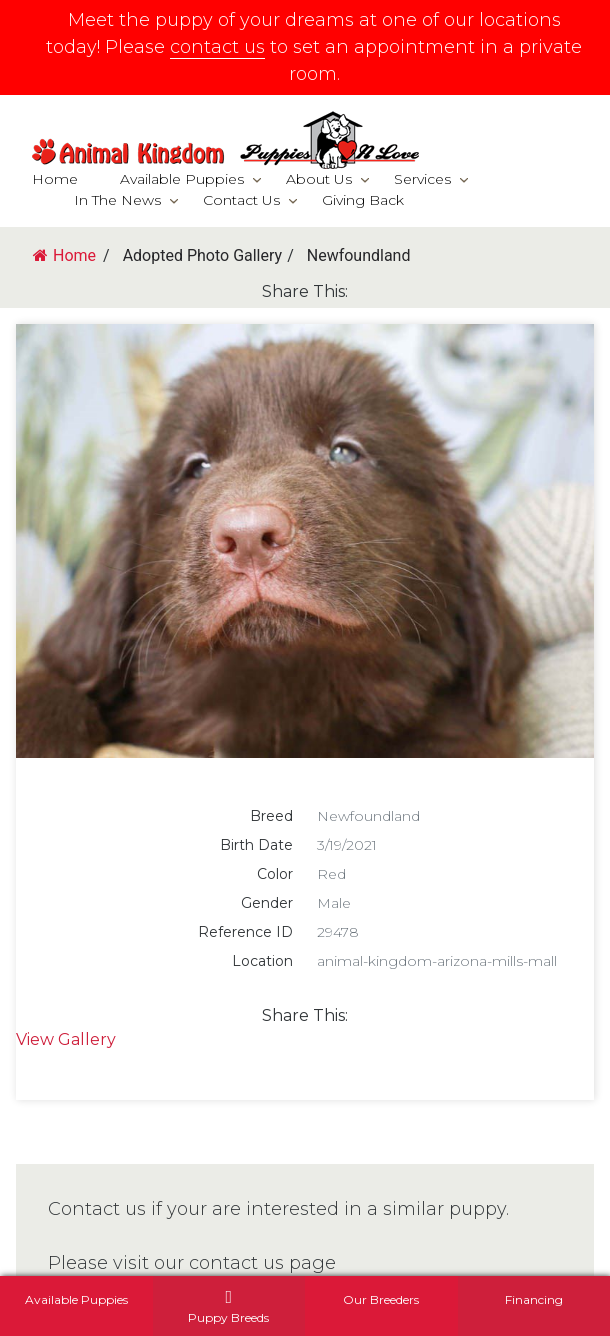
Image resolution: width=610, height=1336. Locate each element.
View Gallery (66, 1039)
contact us (217, 47)
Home (55, 179)
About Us (319, 179)
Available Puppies (182, 179)
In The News (117, 200)
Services (422, 179)
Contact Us (241, 200)
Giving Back (363, 200)
